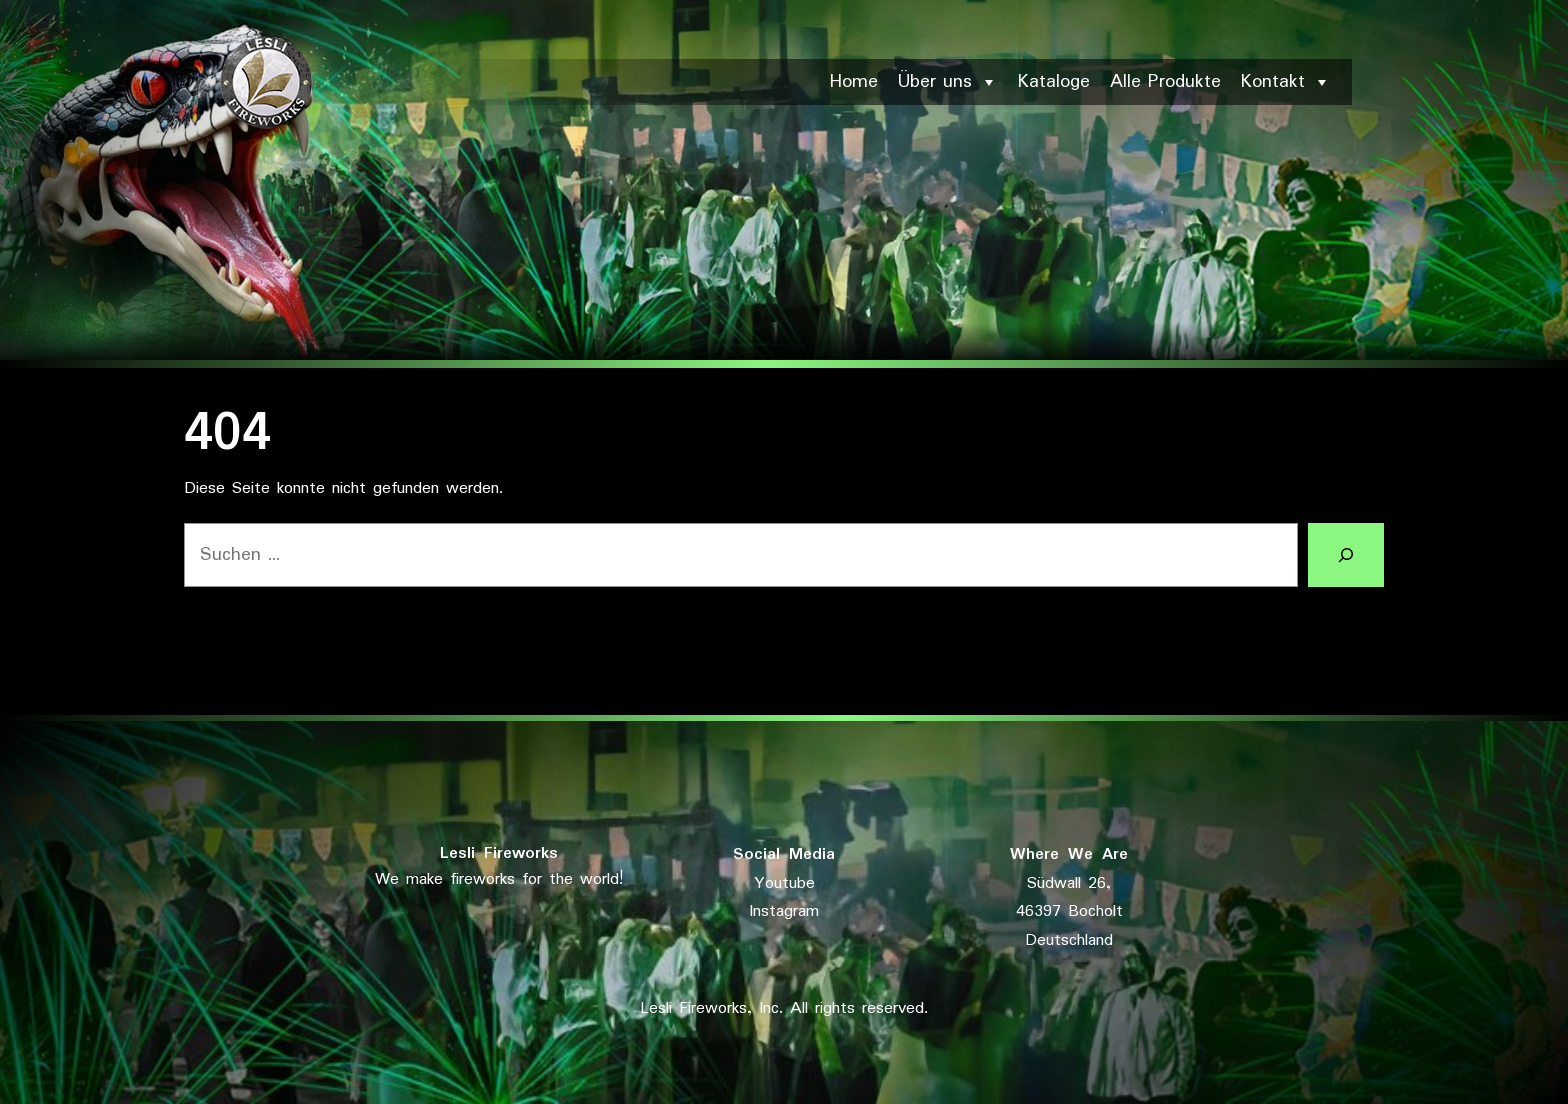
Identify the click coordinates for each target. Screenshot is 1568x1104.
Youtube (784, 883)
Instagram (784, 911)
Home (854, 82)
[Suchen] (1346, 555)
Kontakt (1286, 82)
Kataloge (1054, 82)
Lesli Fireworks (499, 853)
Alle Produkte (1165, 82)
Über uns (948, 82)
